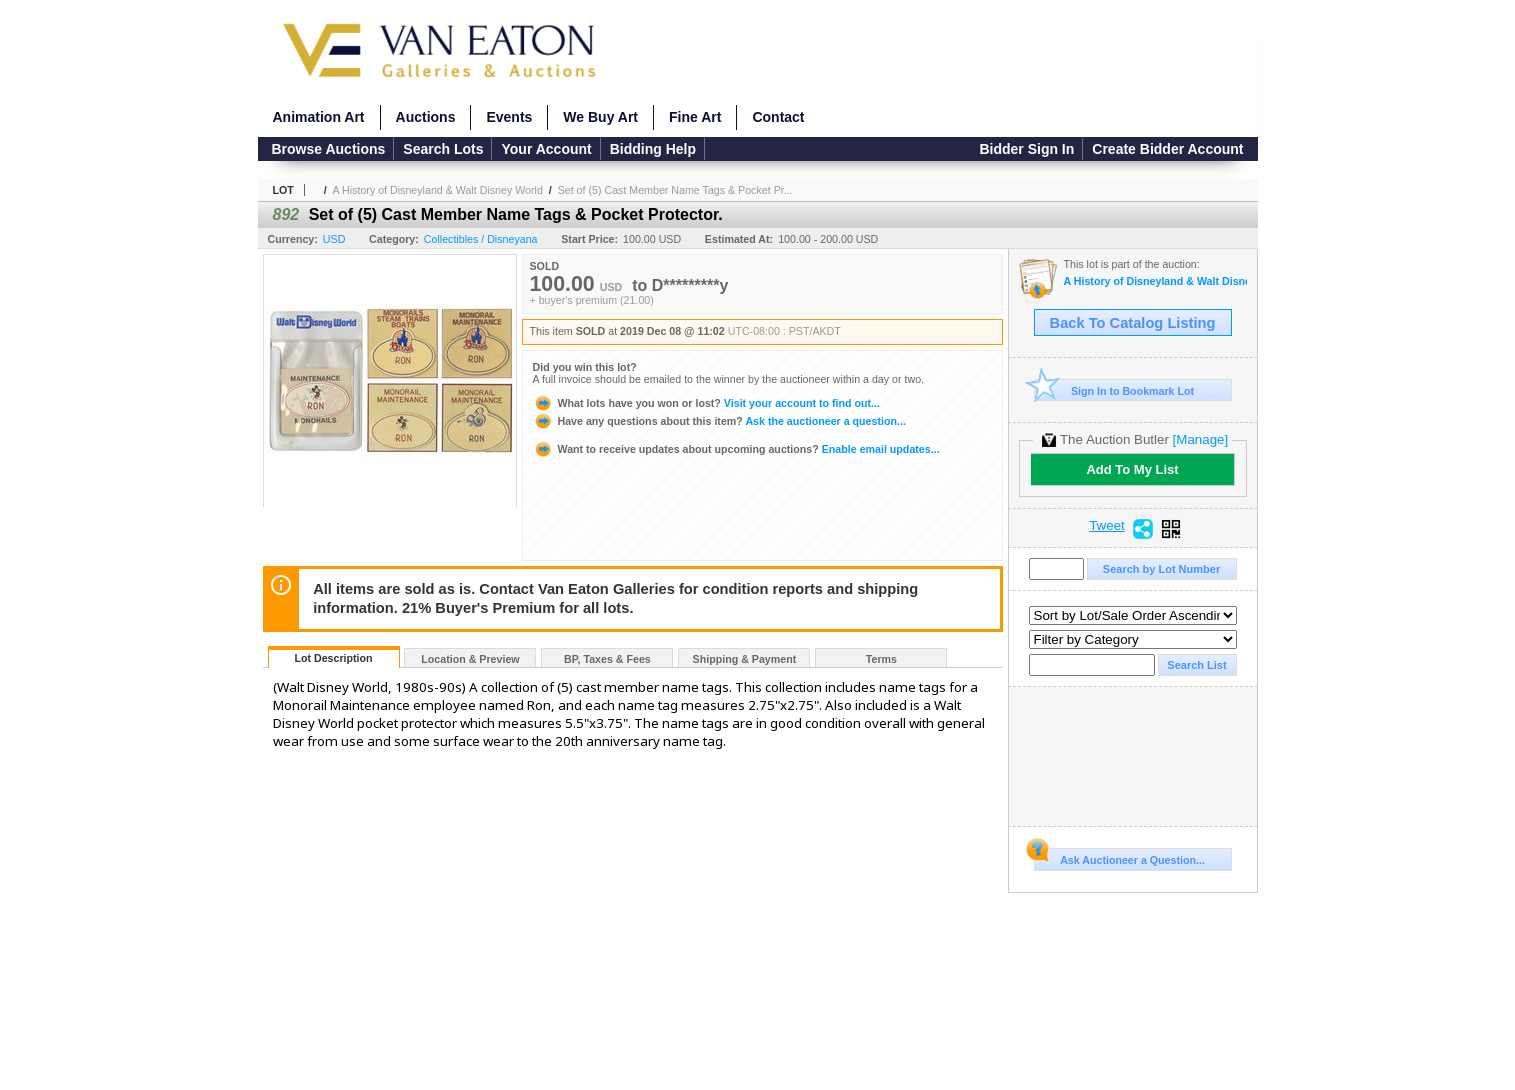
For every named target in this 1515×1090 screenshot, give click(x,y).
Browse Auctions (329, 149)
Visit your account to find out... (706, 403)
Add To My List (1132, 469)
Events (509, 117)
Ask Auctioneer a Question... (1119, 857)
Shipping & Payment (745, 659)
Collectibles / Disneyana (481, 239)
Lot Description (333, 658)
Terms (881, 659)
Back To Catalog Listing (1133, 323)
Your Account (546, 149)
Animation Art (319, 117)
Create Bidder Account (1167, 149)
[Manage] (1200, 439)
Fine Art (695, 117)
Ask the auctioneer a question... (719, 421)
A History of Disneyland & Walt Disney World (438, 190)
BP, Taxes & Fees (607, 659)
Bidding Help (653, 149)
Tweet (1107, 526)
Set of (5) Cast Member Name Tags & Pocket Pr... (675, 190)
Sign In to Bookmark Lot (1114, 390)
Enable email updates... (736, 449)
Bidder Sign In (1026, 149)
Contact (778, 117)
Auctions (426, 117)
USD (334, 239)
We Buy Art (600, 117)
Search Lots (443, 149)
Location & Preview (470, 659)
